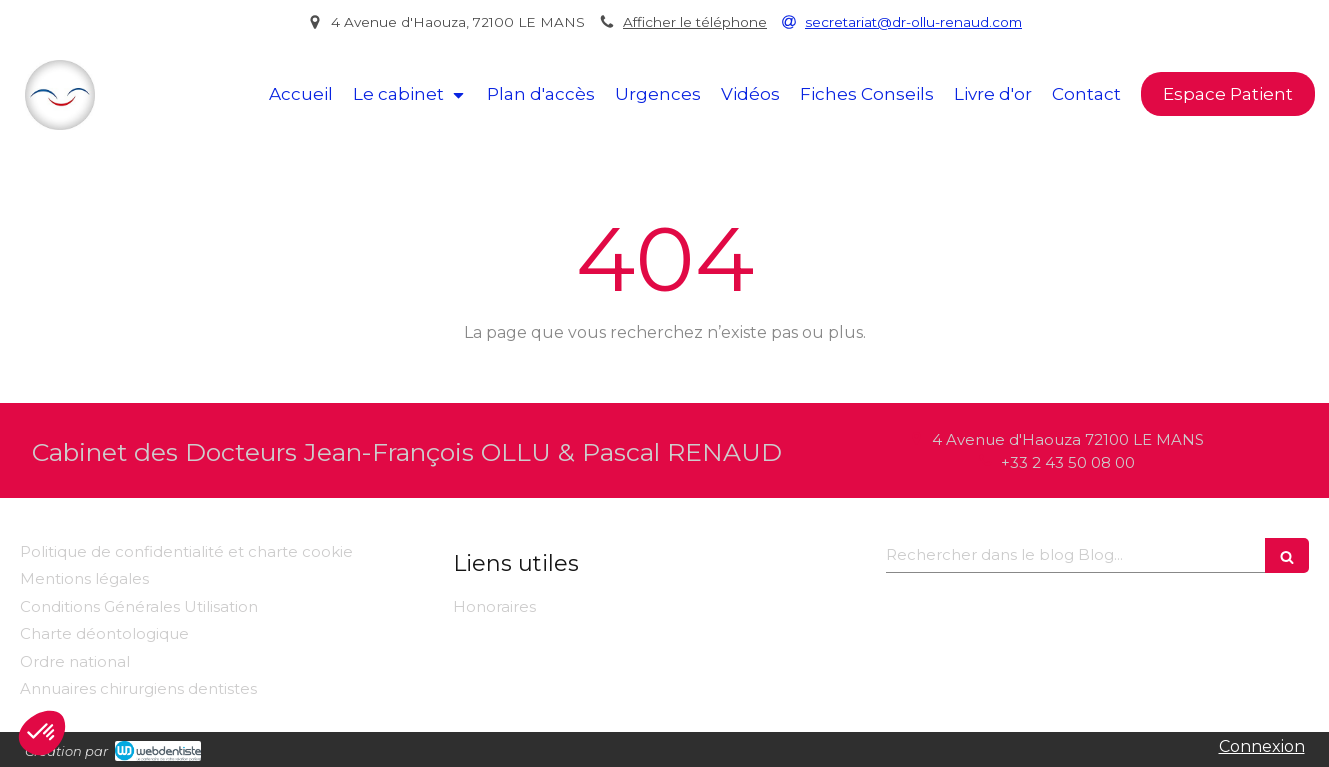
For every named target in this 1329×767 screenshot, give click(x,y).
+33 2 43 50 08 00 (1068, 462)
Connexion (1262, 746)
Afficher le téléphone (695, 22)
